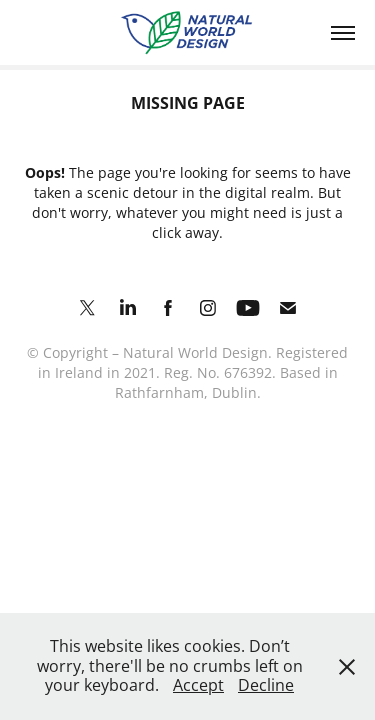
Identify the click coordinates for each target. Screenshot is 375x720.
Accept (198, 685)
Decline (266, 685)
